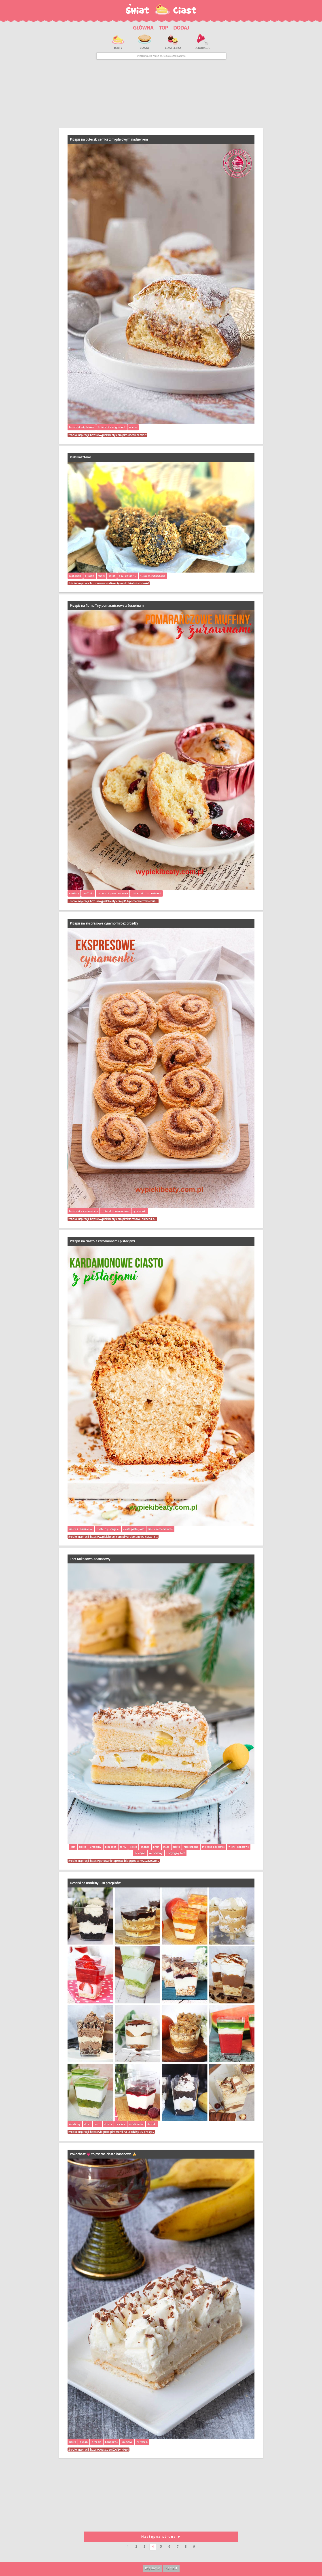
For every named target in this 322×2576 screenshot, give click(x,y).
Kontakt (171, 2568)
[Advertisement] (161, 93)
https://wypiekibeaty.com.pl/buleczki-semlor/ (118, 435)
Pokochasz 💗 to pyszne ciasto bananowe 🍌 (103, 2154)
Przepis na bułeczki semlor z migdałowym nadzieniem (109, 139)
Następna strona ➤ (161, 2536)
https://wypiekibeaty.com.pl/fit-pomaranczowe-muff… (124, 901)
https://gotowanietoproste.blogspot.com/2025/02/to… (124, 1860)
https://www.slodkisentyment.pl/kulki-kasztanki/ (119, 583)
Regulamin (152, 2568)
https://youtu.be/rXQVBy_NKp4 (109, 2449)
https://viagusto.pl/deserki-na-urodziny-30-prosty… (122, 2132)
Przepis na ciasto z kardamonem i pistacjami (102, 1241)
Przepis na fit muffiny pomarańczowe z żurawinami (107, 605)
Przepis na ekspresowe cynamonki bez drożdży (104, 923)
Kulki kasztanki (80, 457)
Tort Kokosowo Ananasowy (90, 1559)
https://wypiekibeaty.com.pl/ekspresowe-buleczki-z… (123, 1219)
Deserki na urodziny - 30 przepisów (95, 1883)
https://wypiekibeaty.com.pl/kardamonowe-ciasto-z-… (124, 1536)
